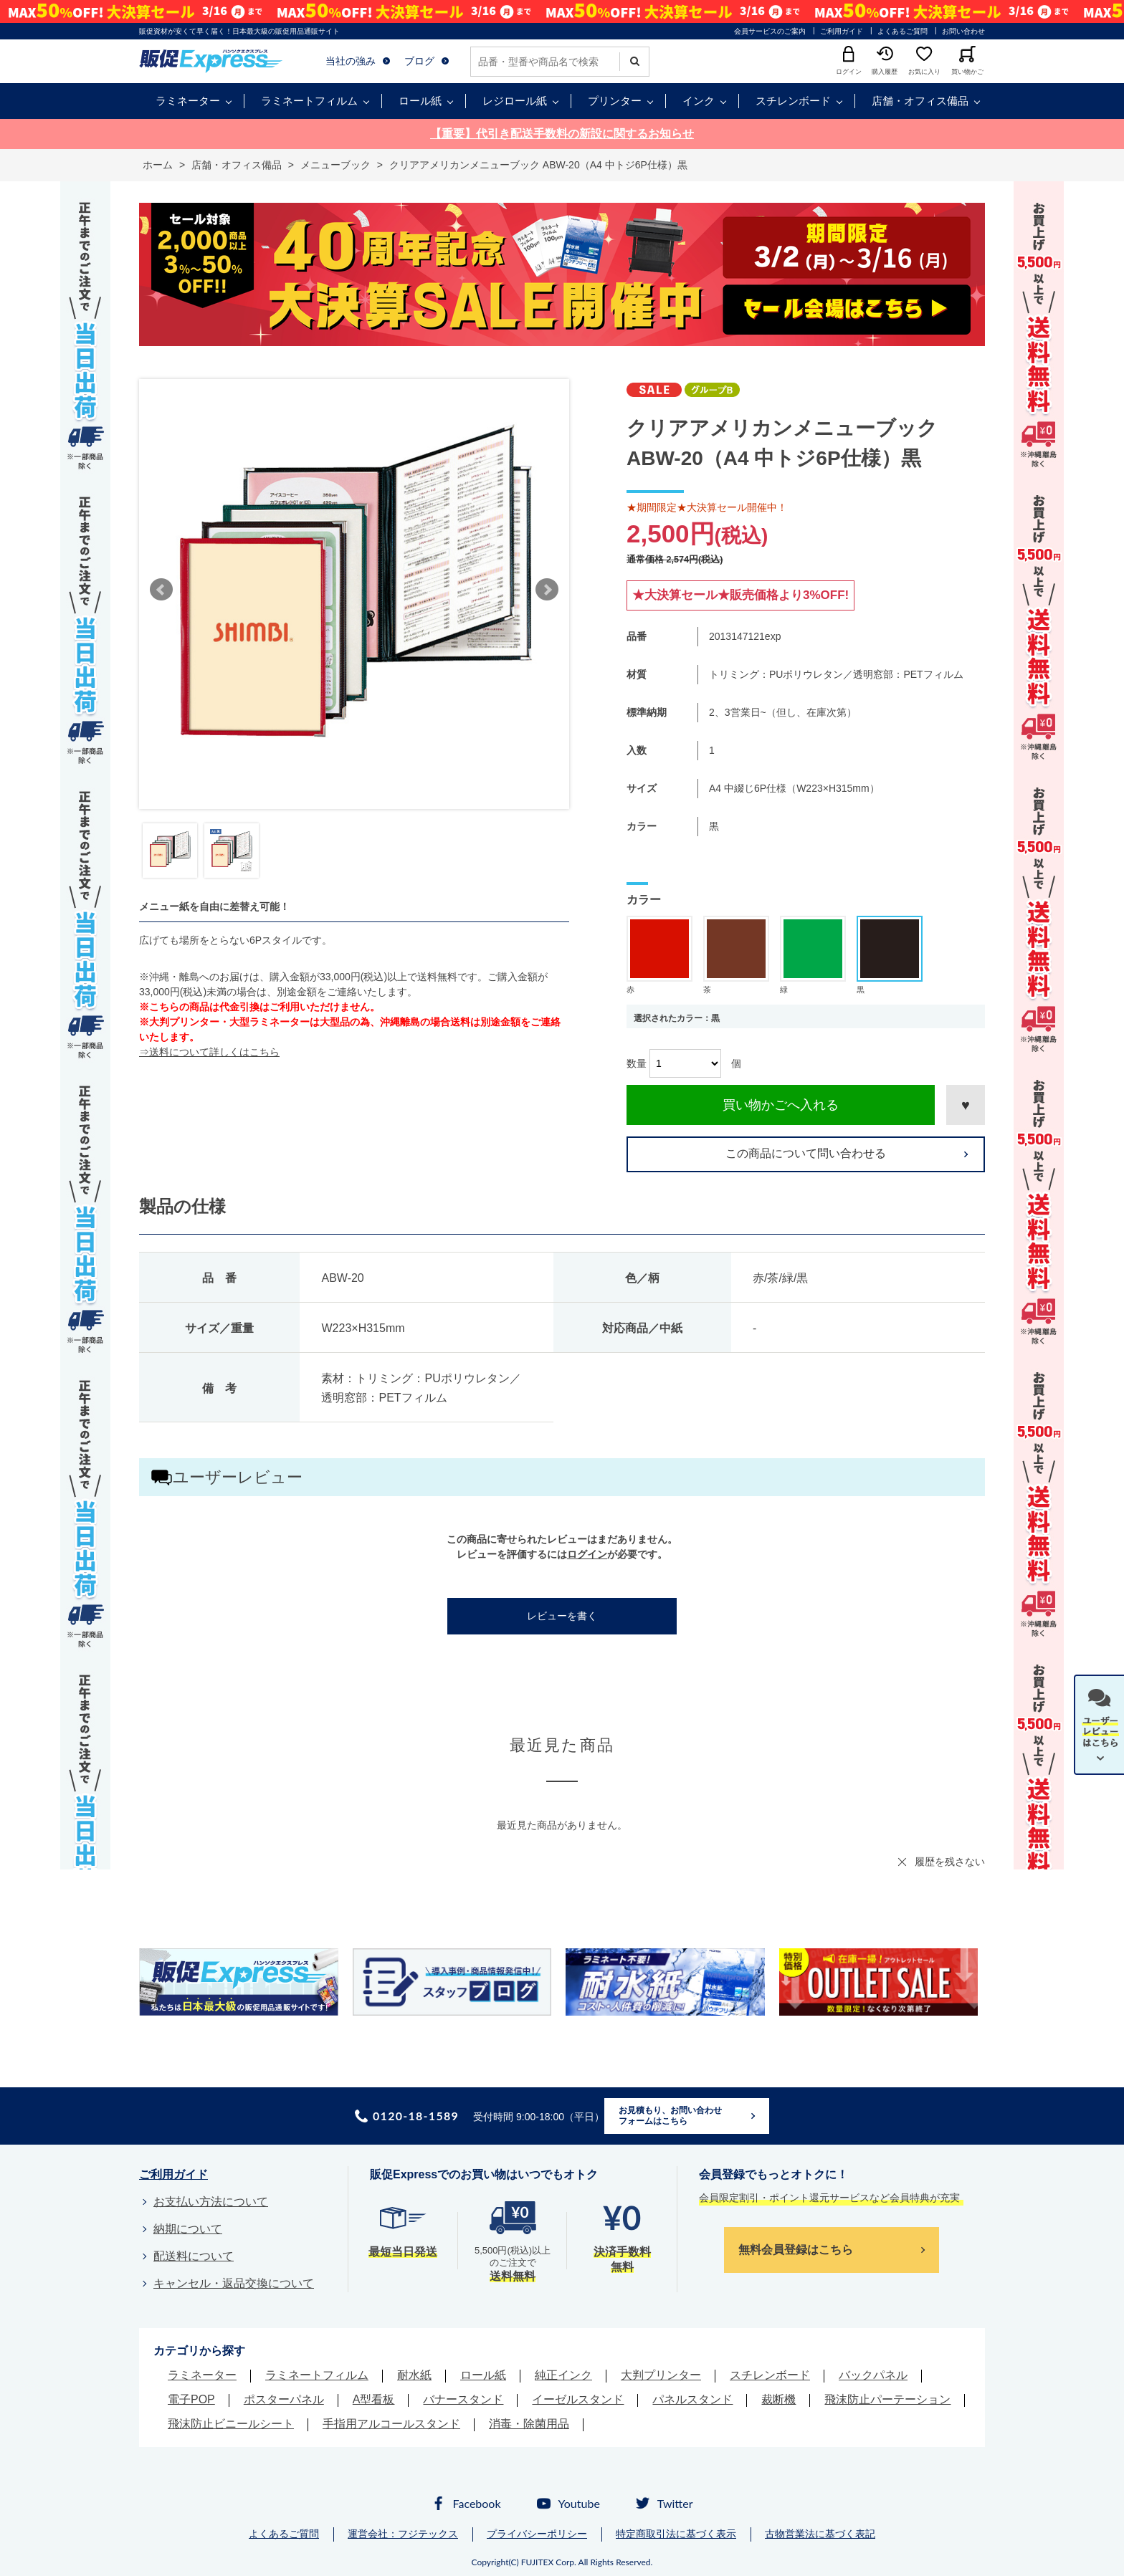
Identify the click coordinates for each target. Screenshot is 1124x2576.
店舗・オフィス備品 (920, 101)
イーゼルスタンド (578, 2399)
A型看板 (374, 2399)
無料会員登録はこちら (795, 2250)
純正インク (563, 2375)
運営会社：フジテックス (403, 2533)
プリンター (615, 101)
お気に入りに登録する (965, 1105)
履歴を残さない (950, 1861)
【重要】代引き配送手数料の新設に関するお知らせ (562, 134)
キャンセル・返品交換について (233, 2283)
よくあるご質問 (902, 31)
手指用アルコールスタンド (391, 2424)
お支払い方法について (210, 2202)
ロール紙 (420, 101)
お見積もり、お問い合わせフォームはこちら (670, 2116)
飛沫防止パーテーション (887, 2399)
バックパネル (873, 2375)
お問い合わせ (963, 31)
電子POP (191, 2399)
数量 (637, 1063)
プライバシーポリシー (537, 2533)
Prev (161, 589)
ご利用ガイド (841, 31)
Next (546, 589)
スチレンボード (793, 101)
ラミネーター (188, 101)
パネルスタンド (692, 2399)
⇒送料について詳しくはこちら (209, 1052)
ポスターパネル (284, 2399)
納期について (187, 2229)
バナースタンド (463, 2399)
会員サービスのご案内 (770, 31)
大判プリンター (661, 2375)
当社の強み (350, 61)
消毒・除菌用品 (529, 2424)
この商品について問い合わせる (805, 1153)
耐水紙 (414, 2375)
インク (698, 101)
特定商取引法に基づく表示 (676, 2533)
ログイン (587, 1554)
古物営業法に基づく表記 (820, 2533)
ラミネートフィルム (309, 101)
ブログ (419, 61)
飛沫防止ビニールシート (231, 2424)
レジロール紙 (514, 101)
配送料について (193, 2256)
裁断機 (778, 2399)
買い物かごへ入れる (781, 1105)
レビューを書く (562, 1616)
